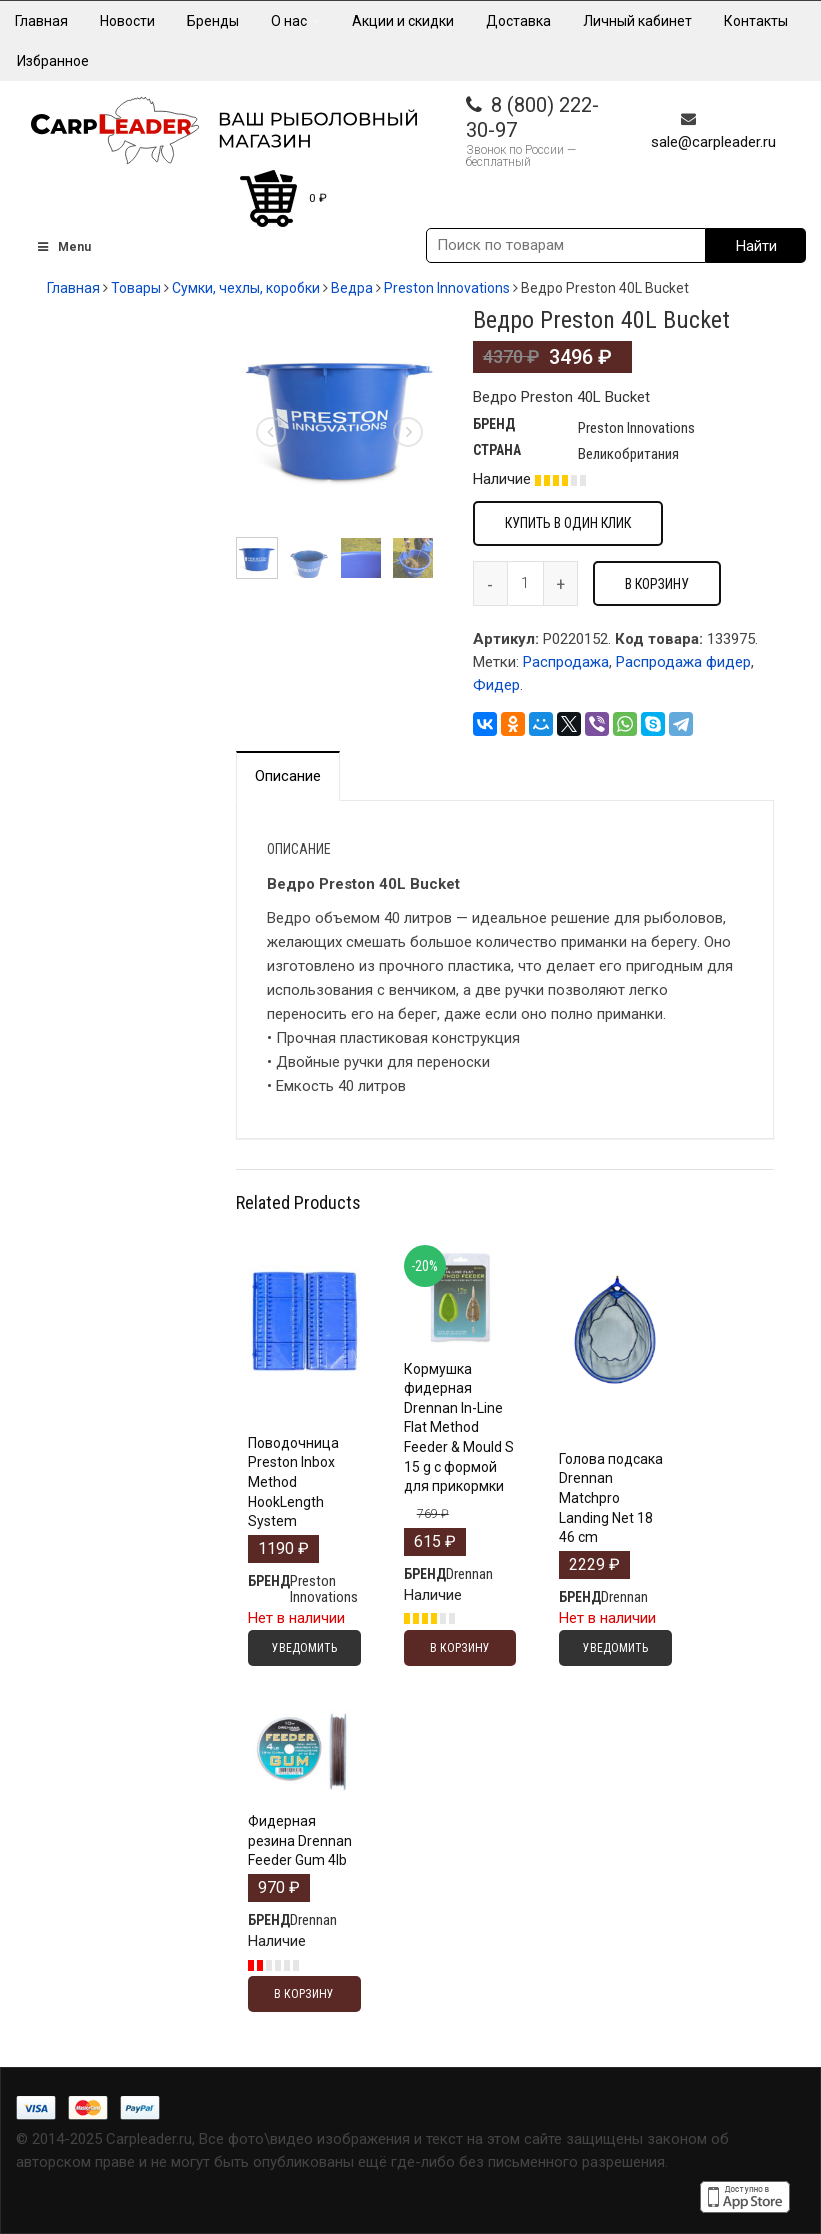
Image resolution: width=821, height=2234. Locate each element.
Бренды (213, 21)
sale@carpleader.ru (713, 142)
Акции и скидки (403, 21)
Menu (63, 247)
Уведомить (304, 1648)
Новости (127, 21)
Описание (288, 776)
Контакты (756, 21)
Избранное (53, 61)
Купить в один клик (568, 523)
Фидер (496, 685)
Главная (41, 21)
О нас (295, 21)
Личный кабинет (637, 21)
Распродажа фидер (683, 662)
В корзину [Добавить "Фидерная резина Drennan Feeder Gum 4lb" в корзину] (304, 1994)
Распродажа (566, 662)
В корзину (657, 584)
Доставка (518, 21)
